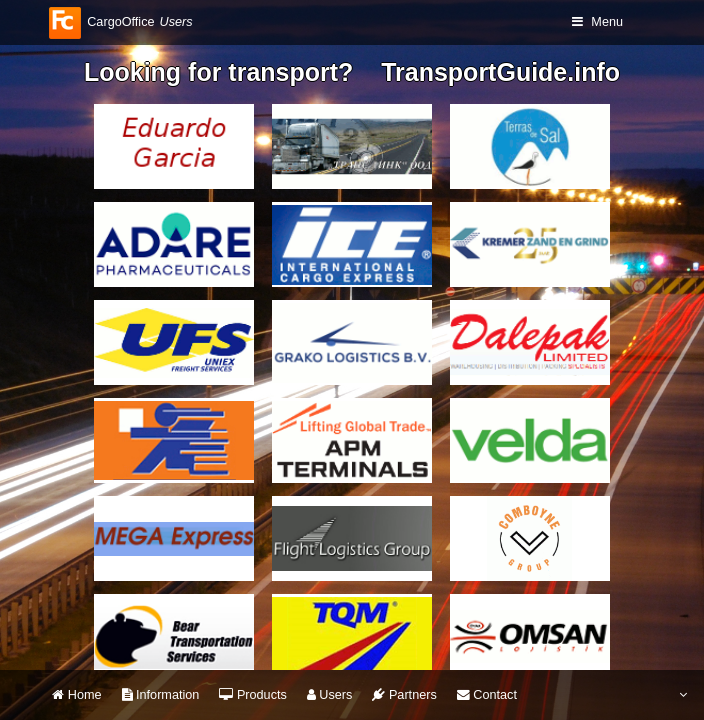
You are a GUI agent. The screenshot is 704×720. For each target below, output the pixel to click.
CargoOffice (120, 22)
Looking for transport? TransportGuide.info (352, 72)
